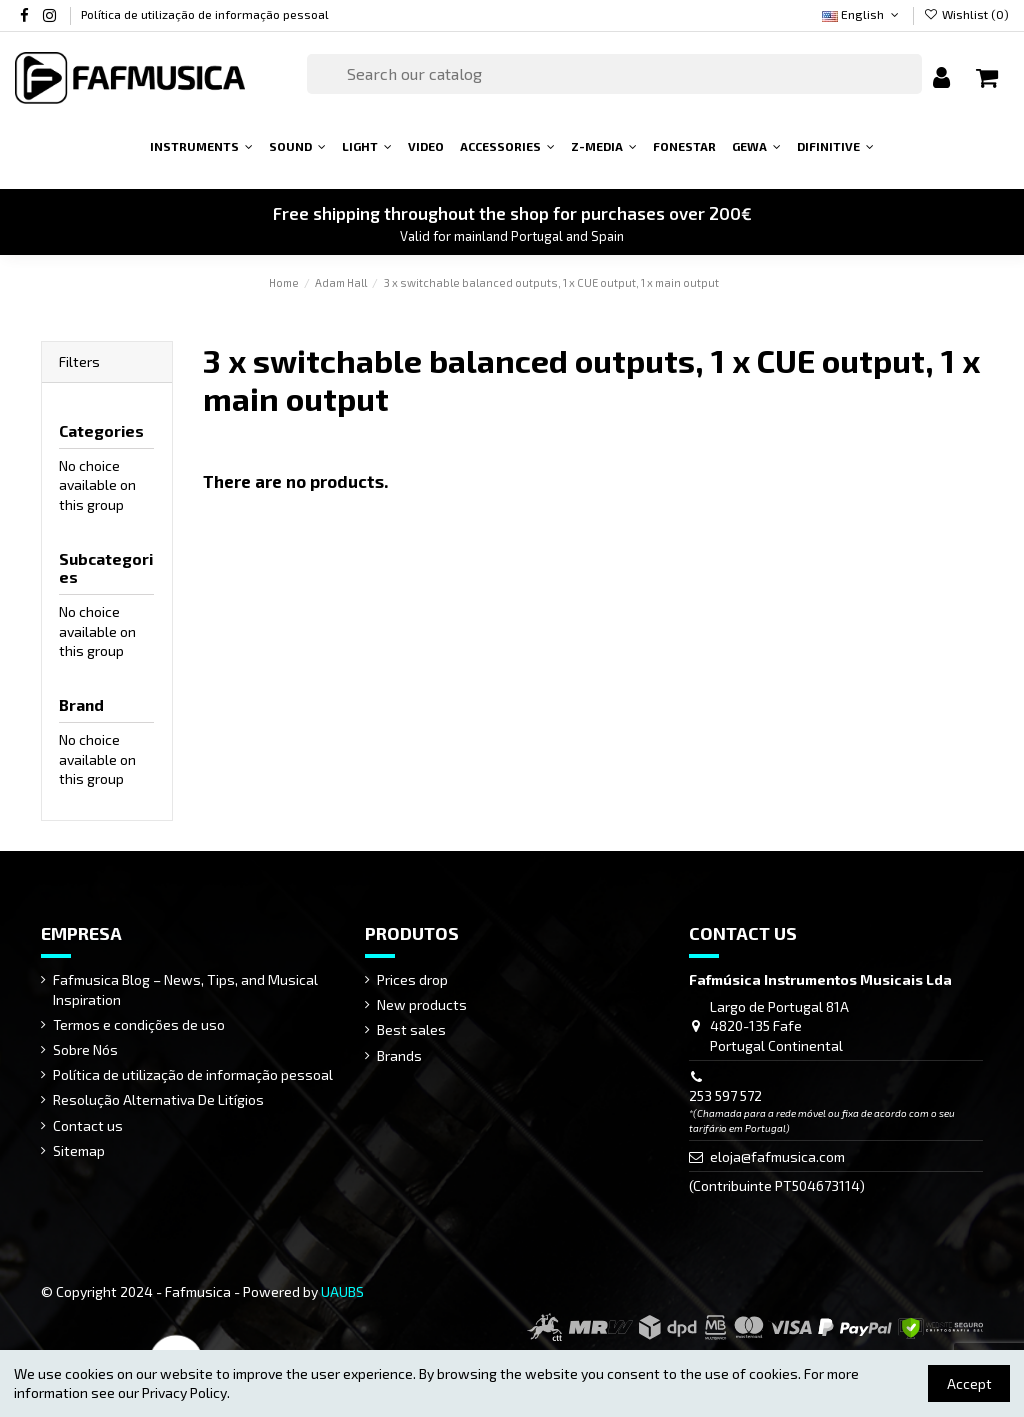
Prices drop (412, 979)
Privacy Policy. (186, 1392)
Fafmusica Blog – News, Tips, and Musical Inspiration (185, 989)
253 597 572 (725, 1095)
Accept (969, 1383)
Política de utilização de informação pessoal (205, 14)
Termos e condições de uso (139, 1024)
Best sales (411, 1029)
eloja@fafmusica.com (777, 1156)
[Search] (614, 74)
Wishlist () (966, 14)
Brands (399, 1055)
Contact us (88, 1125)
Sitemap (79, 1150)
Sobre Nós (85, 1049)
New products (422, 1004)
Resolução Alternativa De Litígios (158, 1099)
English (862, 14)
